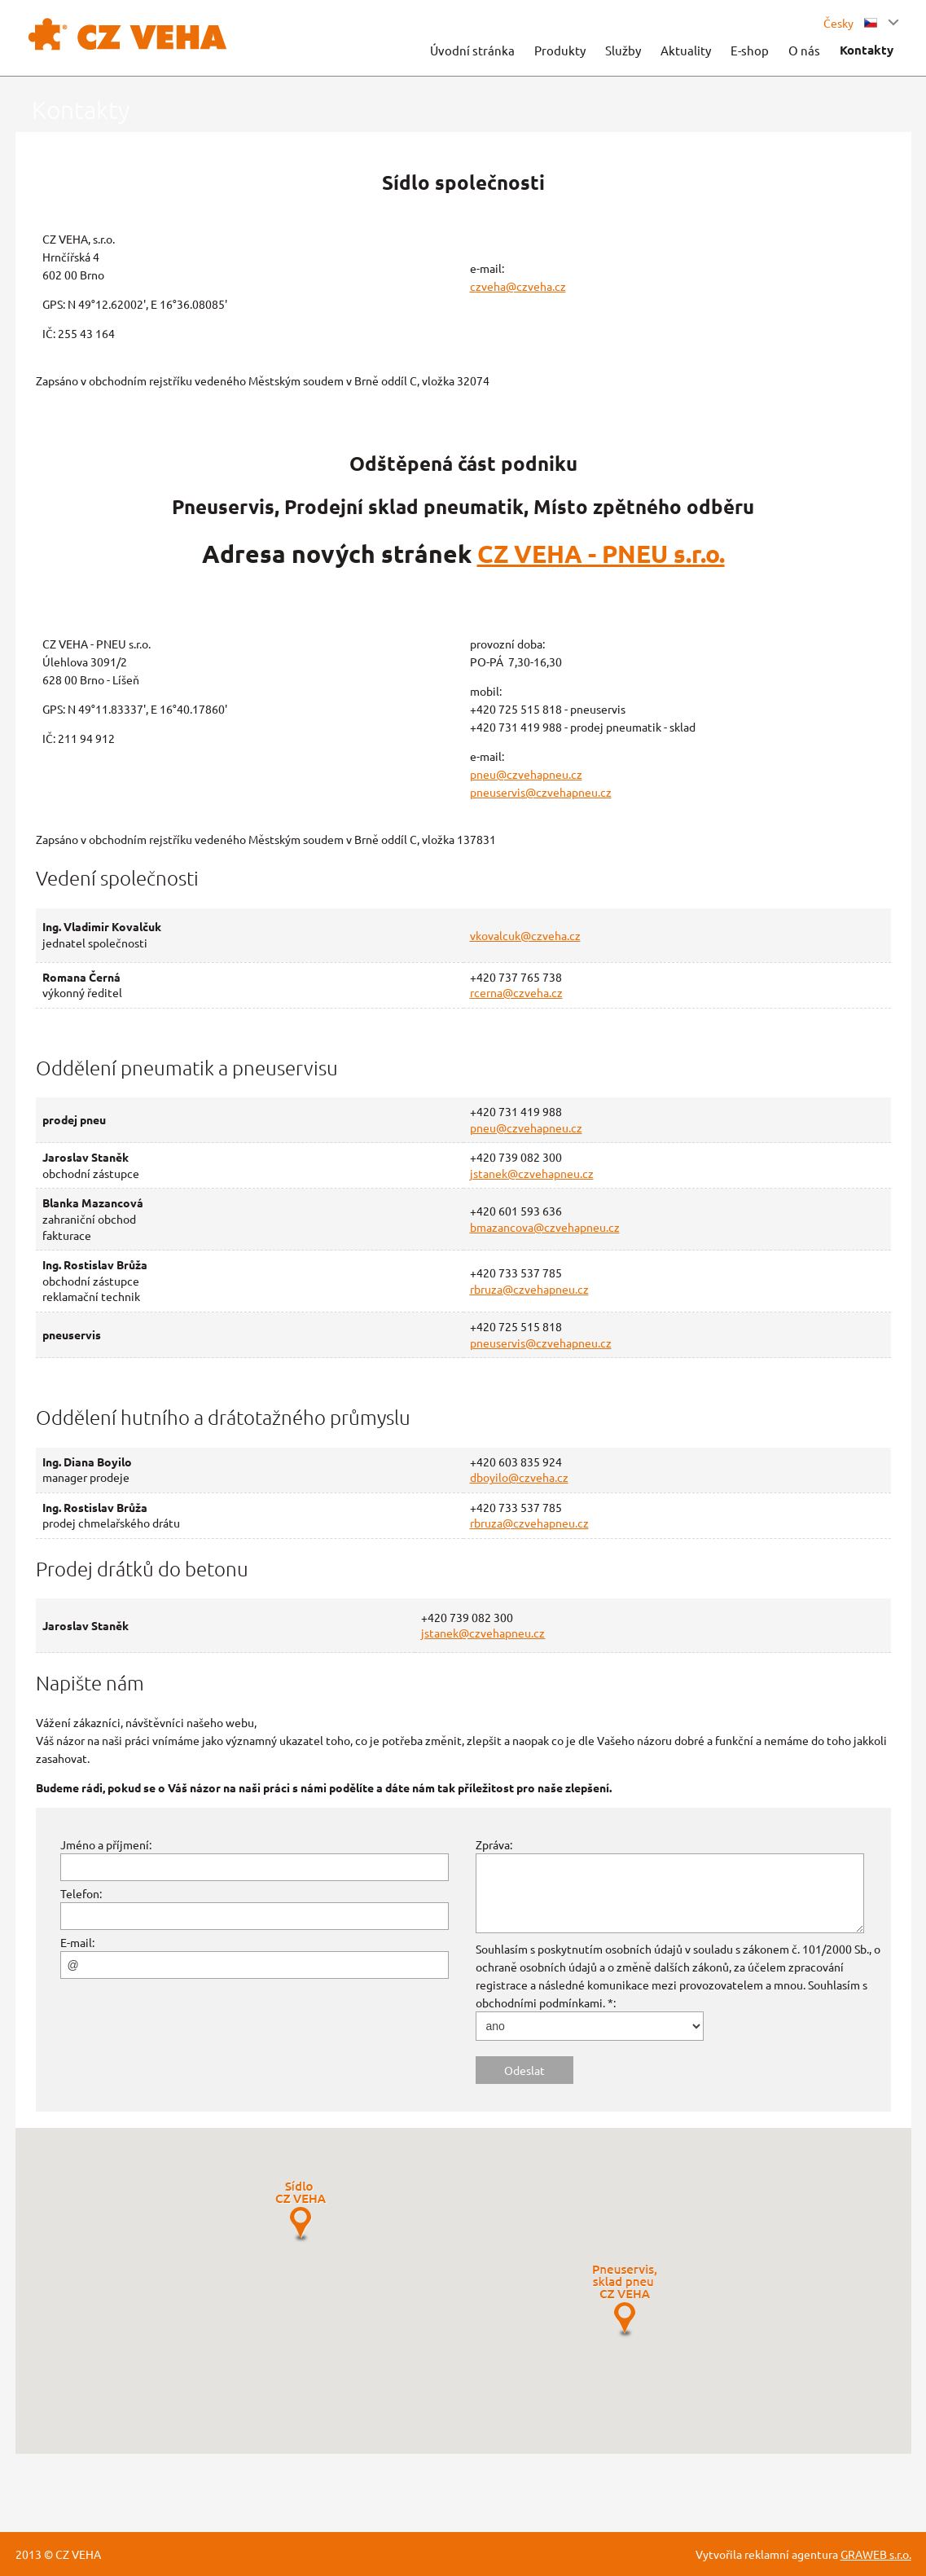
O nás (804, 50)
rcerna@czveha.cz (516, 992)
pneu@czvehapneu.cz (526, 774)
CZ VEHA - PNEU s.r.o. (601, 553)
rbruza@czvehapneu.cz (529, 1288)
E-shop (750, 50)
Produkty (560, 50)
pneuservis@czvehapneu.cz (541, 792)
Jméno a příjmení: (105, 1844)
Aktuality (685, 50)
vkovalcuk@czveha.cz (525, 935)
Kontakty (866, 50)
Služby (623, 50)
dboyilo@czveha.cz (519, 1477)
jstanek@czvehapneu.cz (532, 1173)
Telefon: (81, 1893)
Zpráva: (494, 1844)
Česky (850, 22)
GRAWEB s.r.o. (875, 2554)
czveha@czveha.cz (518, 286)
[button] (301, 2212)
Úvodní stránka (472, 50)
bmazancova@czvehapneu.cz (545, 1227)
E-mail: (77, 1942)
